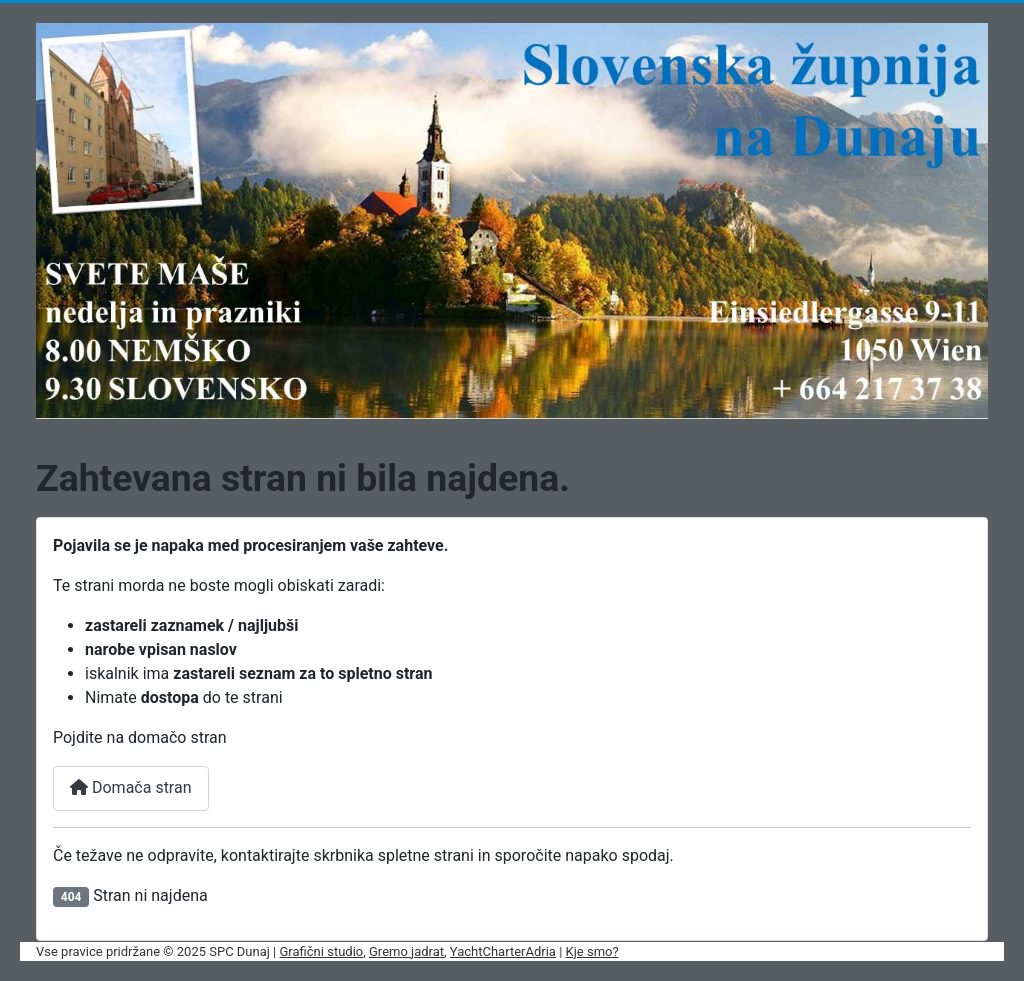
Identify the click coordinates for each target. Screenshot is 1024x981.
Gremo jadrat (406, 951)
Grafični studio (322, 951)
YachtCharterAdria (503, 951)
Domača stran (131, 787)
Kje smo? (592, 951)
